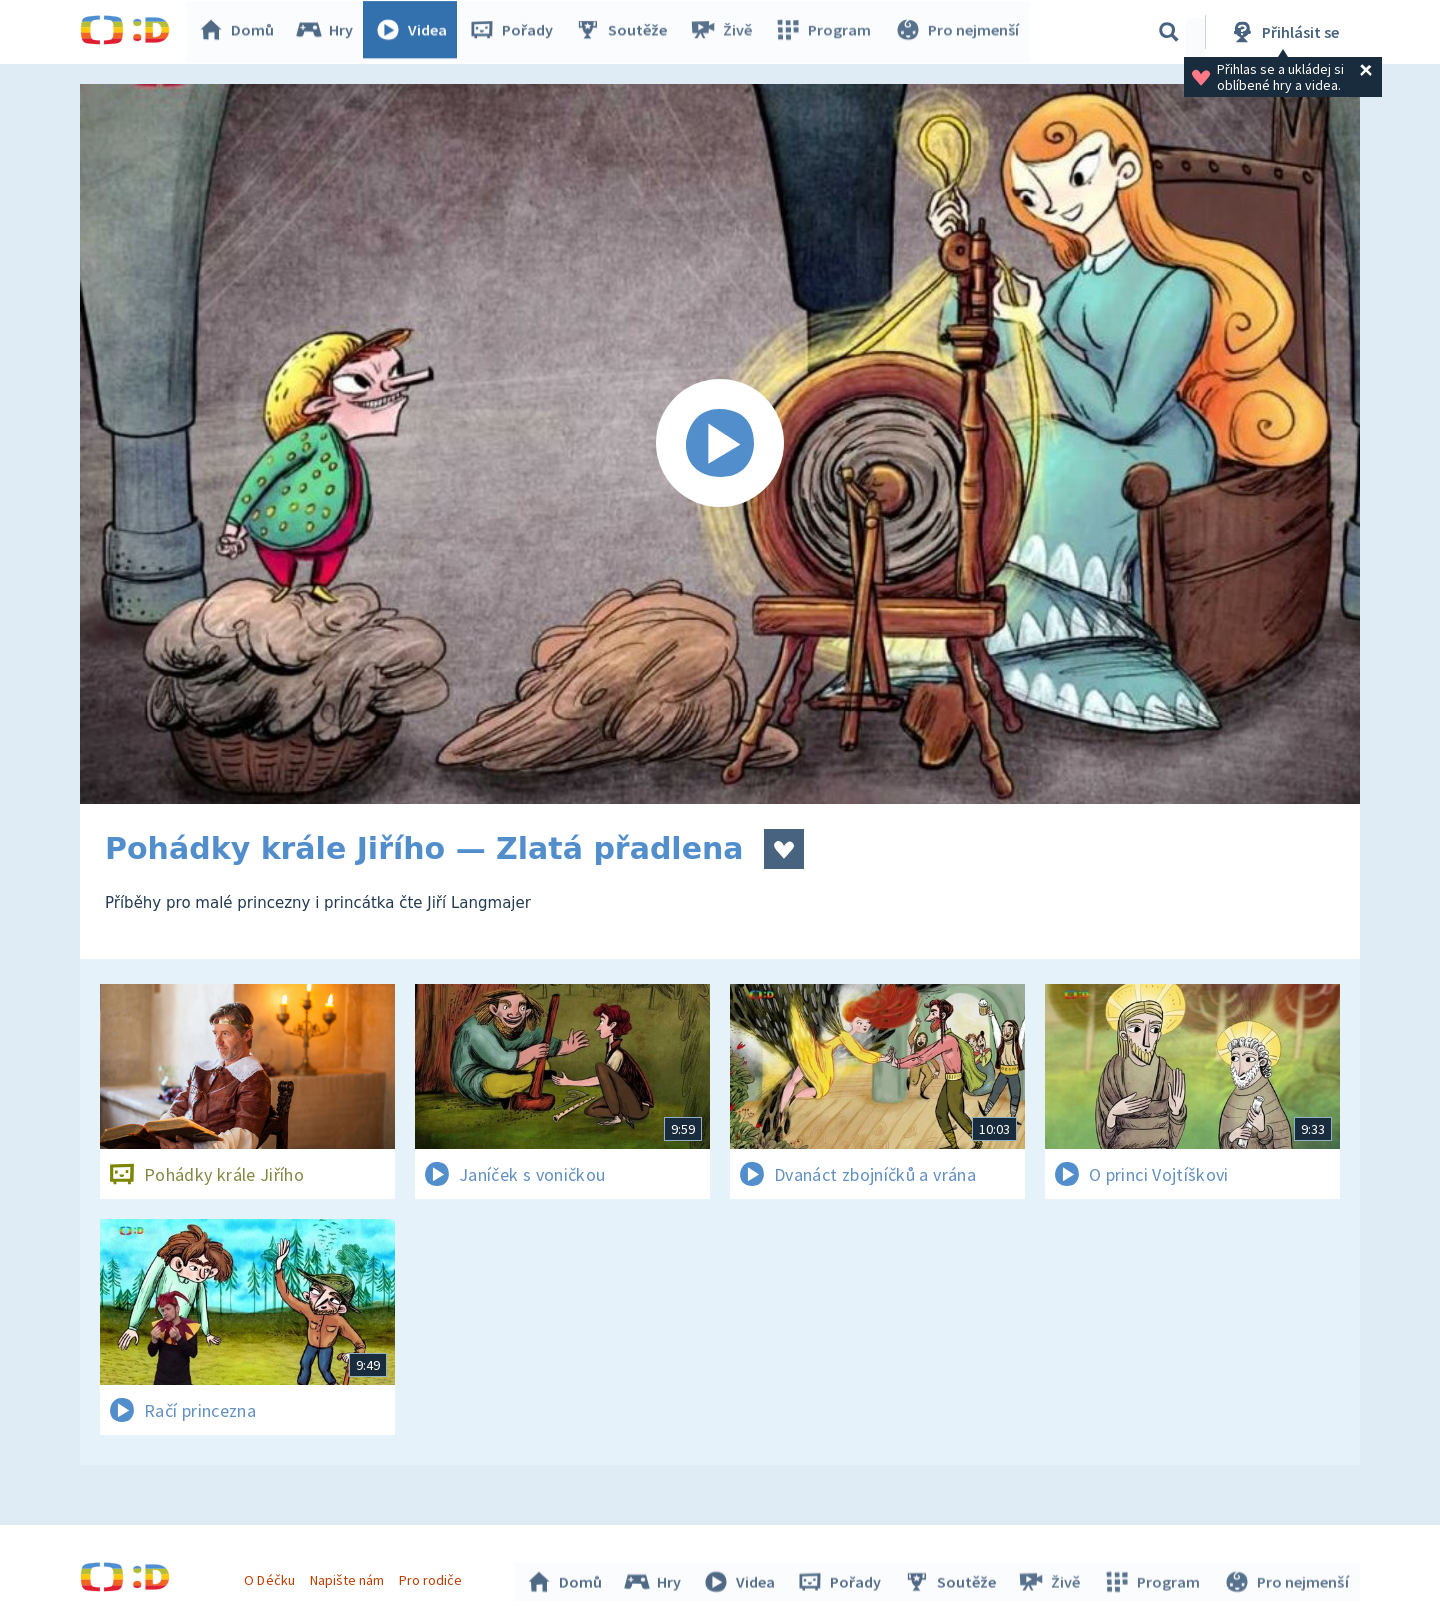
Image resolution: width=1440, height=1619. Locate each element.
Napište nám (349, 1577)
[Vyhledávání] (1169, 32)
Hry (329, 32)
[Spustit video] (720, 444)
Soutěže (626, 32)
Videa (416, 32)
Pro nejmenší (958, 32)
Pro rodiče (433, 1577)
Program (826, 32)
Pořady (516, 32)
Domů (241, 32)
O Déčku (272, 1577)
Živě (725, 32)
